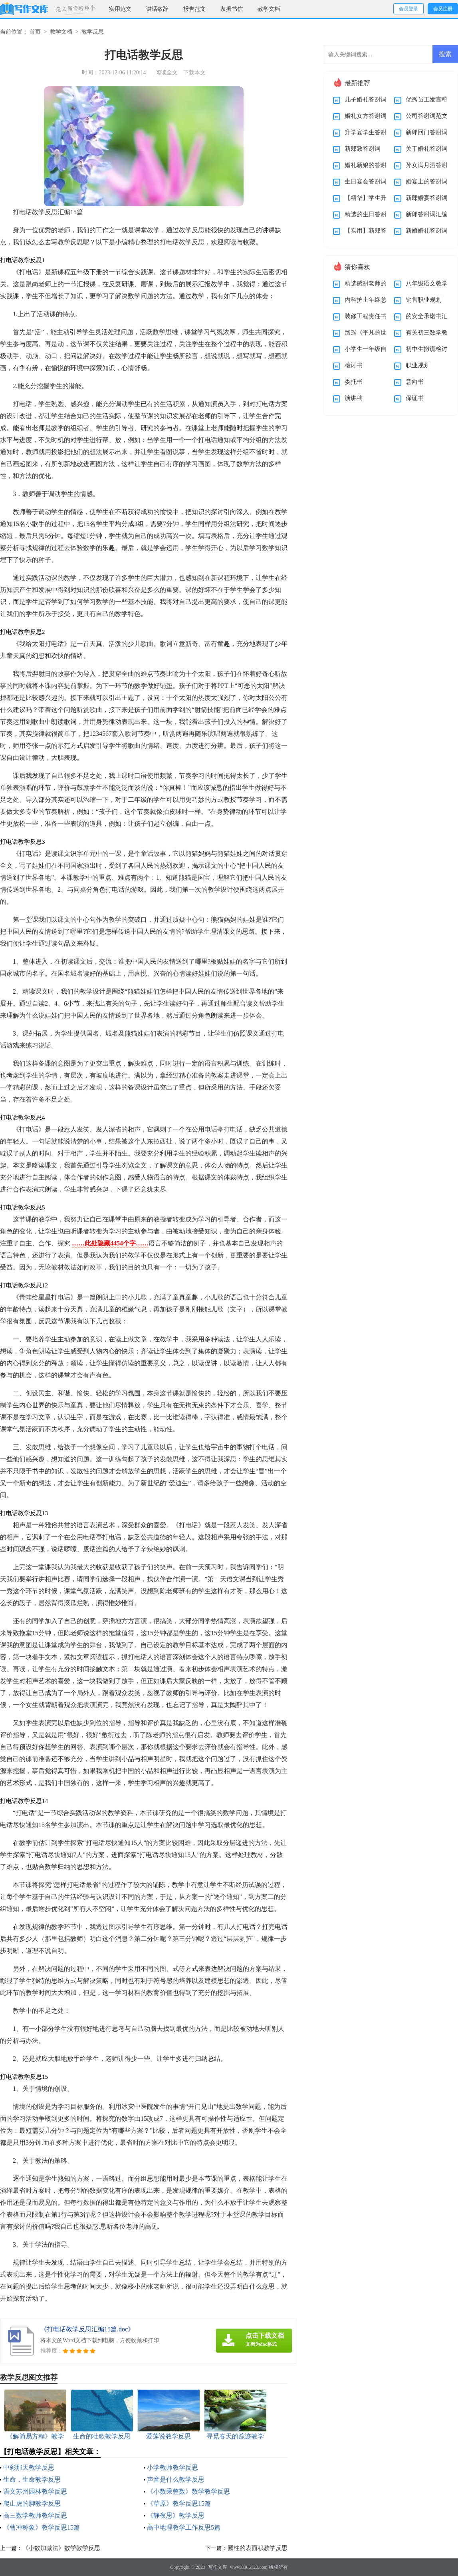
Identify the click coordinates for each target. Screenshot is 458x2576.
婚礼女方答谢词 (366, 116)
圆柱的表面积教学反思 (257, 2548)
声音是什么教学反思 (175, 2479)
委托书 (354, 382)
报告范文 (194, 9)
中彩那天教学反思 (28, 2467)
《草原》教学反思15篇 (179, 2503)
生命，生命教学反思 (32, 2479)
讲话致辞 (157, 9)
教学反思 (92, 32)
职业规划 (418, 365)
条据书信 (231, 9)
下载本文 (194, 73)
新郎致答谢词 (363, 148)
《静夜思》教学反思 (175, 2515)
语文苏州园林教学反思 (35, 2491)
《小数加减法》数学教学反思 (61, 2548)
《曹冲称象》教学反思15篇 (41, 2527)
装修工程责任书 (366, 316)
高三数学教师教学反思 (35, 2515)
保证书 (415, 398)
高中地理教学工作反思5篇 (183, 2527)
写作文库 (217, 2567)
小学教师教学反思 (172, 2467)
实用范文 (120, 9)
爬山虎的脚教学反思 (32, 2503)
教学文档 (269, 9)
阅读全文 (166, 73)
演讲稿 (354, 398)
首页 (35, 32)
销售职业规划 (424, 300)
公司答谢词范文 (427, 116)
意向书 (415, 382)
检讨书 (354, 365)
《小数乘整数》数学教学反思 (188, 2491)
